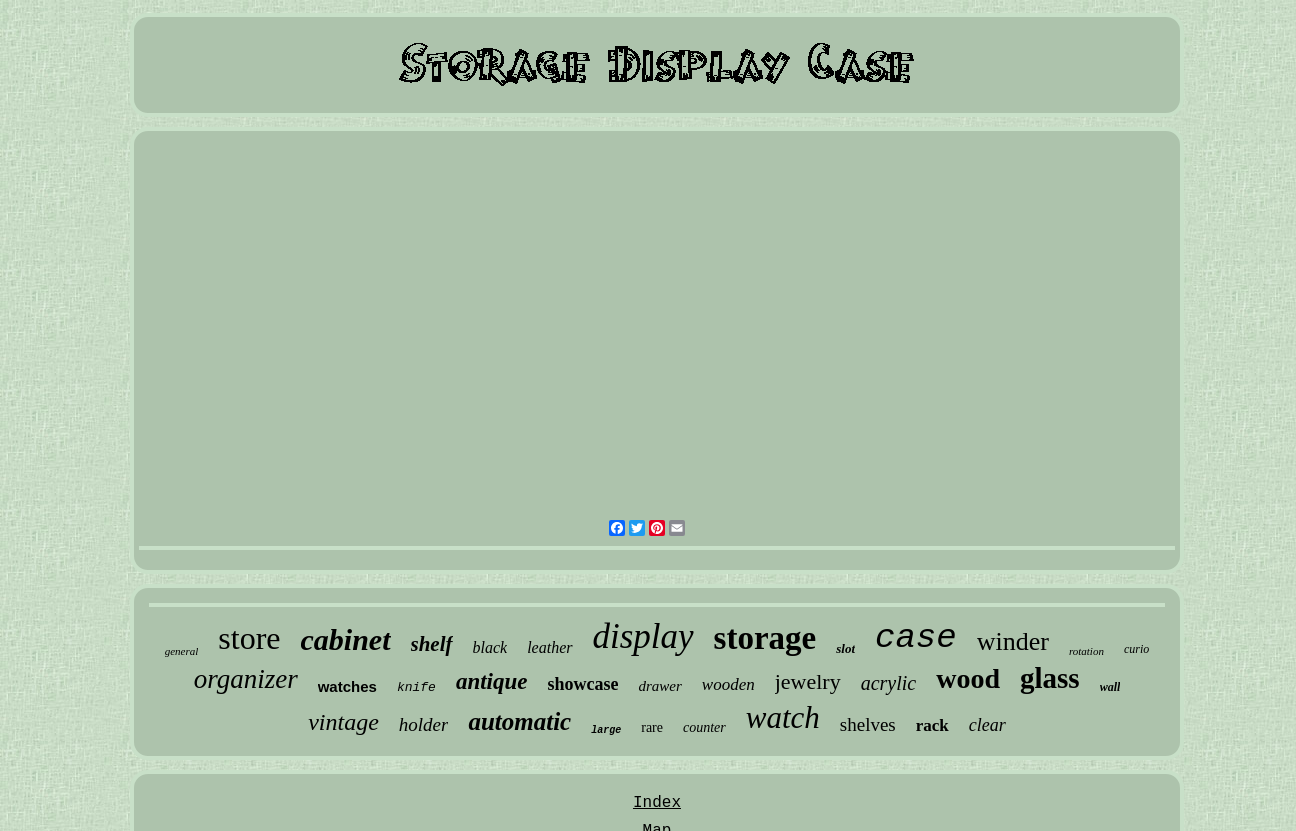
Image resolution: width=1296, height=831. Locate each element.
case (916, 638)
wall (1110, 687)
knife (416, 687)
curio (1136, 649)
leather (549, 647)
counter (704, 727)
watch (783, 717)
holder (424, 724)
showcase (582, 684)
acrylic (889, 683)
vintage (343, 722)
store (249, 638)
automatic (519, 721)
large (606, 730)
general (182, 651)
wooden (728, 684)
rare (652, 727)
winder (1013, 641)
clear (987, 725)
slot (845, 648)
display (643, 636)
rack (932, 725)
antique (492, 681)
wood (968, 678)
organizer (246, 679)
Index (657, 803)
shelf (432, 644)
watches (347, 686)
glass (1050, 678)
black (490, 647)
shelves (868, 724)
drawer (659, 686)
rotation (1086, 651)
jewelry (808, 681)
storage (765, 638)
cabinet (346, 639)
